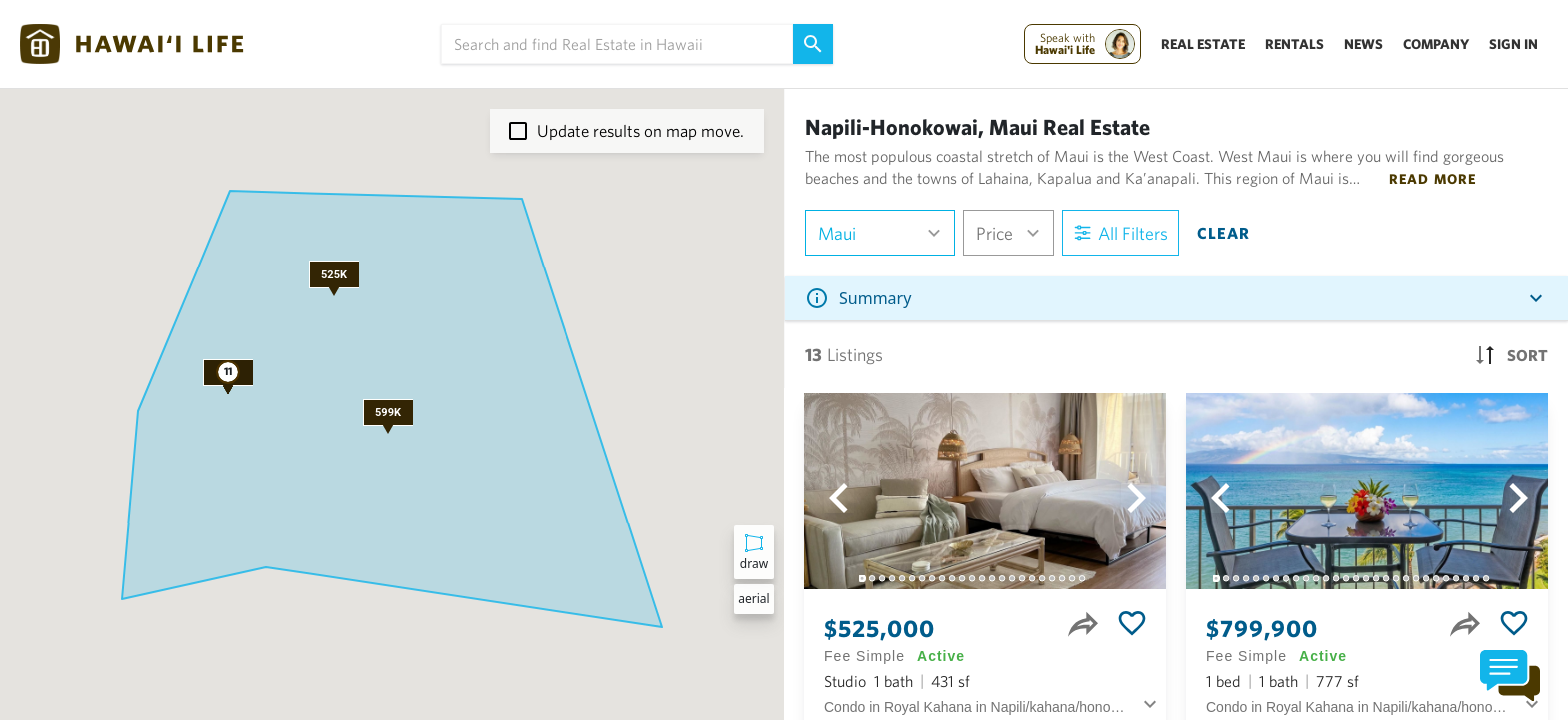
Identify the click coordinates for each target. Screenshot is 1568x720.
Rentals (1294, 44)
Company (1436, 44)
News (1363, 44)
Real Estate (1203, 44)
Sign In (1513, 44)
